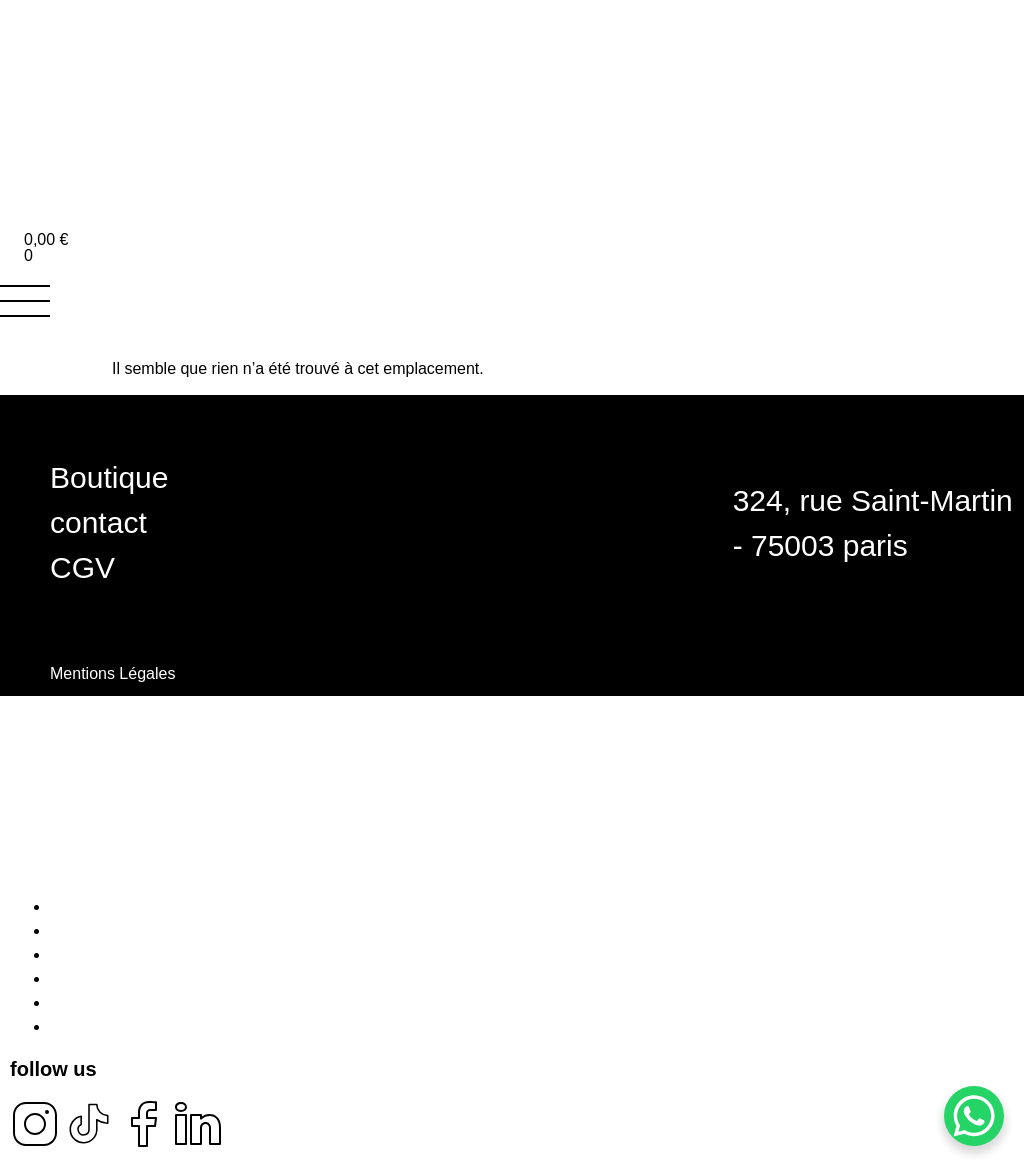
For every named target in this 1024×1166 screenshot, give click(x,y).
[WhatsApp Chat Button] (974, 1116)
